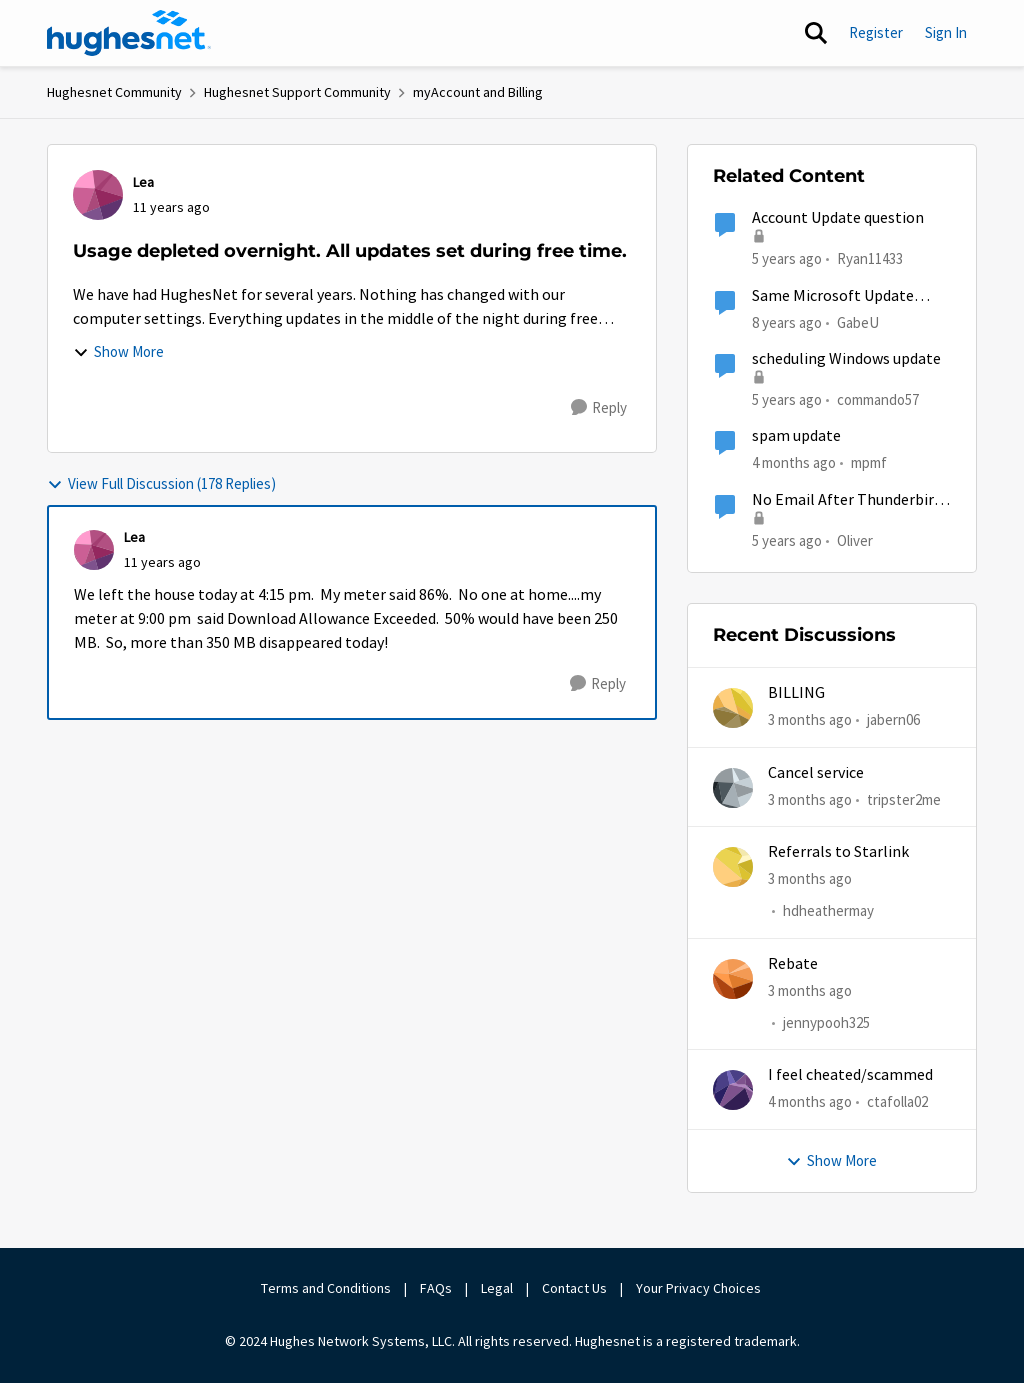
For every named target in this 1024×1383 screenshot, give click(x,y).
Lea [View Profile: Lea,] (143, 182)
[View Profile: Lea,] (98, 195)
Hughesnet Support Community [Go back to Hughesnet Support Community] (297, 92)
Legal (497, 1288)
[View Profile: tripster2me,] (733, 788)
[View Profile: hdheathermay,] (733, 867)
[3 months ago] (810, 720)
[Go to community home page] (129, 33)
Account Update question (838, 218)
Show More (118, 351)
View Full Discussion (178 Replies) (161, 483)
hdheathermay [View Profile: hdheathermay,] (828, 910)
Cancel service (816, 773)
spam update (796, 436)
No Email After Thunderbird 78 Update (847, 500)
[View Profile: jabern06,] (733, 708)
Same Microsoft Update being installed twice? (833, 296)
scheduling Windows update (846, 359)
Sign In (946, 32)
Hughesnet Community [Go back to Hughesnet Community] (114, 92)
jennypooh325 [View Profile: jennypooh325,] (826, 1022)
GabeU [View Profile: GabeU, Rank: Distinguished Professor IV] (858, 321)
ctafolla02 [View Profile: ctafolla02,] (897, 1101)
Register (876, 32)
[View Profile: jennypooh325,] (733, 979)
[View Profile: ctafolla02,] (733, 1090)
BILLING (796, 693)
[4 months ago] (810, 1102)
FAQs (436, 1288)
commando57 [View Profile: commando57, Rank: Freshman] (878, 399)
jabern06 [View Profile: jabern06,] (893, 719)
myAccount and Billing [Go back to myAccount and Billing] (478, 92)
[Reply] (599, 408)
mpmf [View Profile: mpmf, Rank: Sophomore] (869, 462)
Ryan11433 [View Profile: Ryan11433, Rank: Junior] (870, 258)
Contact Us (574, 1288)
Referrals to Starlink (838, 852)
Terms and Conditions (326, 1288)
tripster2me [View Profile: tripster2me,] (904, 798)
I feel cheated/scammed (850, 1075)
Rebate (793, 964)
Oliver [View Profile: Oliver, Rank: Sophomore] (855, 539)
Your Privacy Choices (700, 1288)
